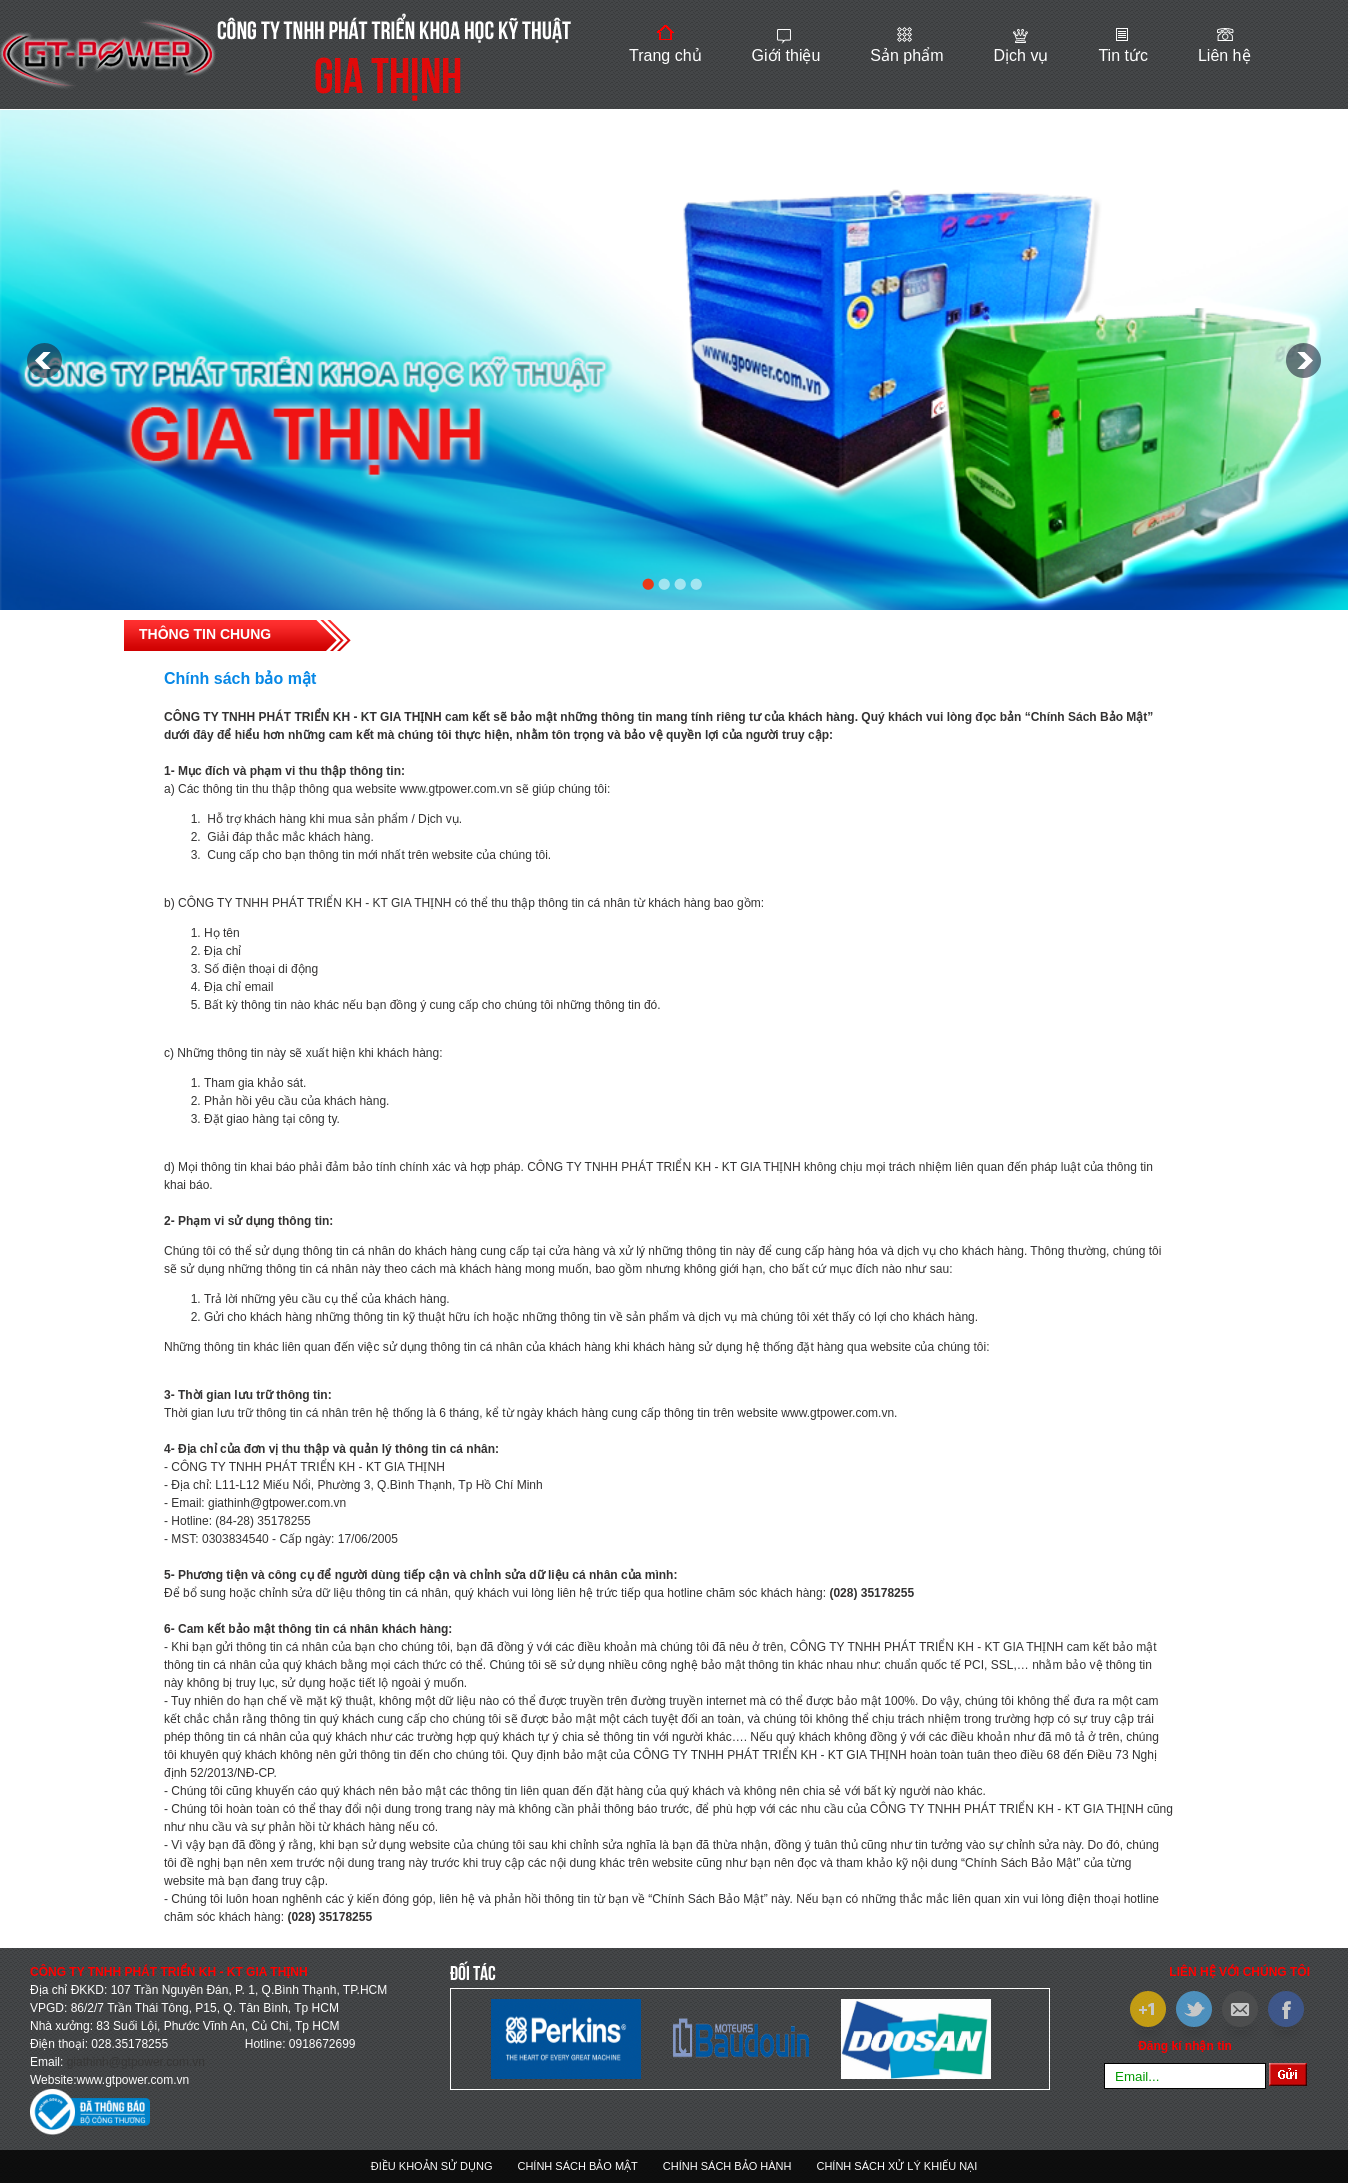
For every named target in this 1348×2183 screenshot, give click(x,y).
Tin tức (1123, 55)
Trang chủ (665, 55)
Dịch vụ (1020, 55)
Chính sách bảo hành (727, 2166)
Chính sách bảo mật (577, 2166)
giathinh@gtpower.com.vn (136, 2062)
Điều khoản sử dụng (432, 2166)
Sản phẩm (906, 55)
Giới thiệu (786, 55)
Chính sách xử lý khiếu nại (896, 2166)
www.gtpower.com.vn (132, 2080)
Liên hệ (1224, 55)
